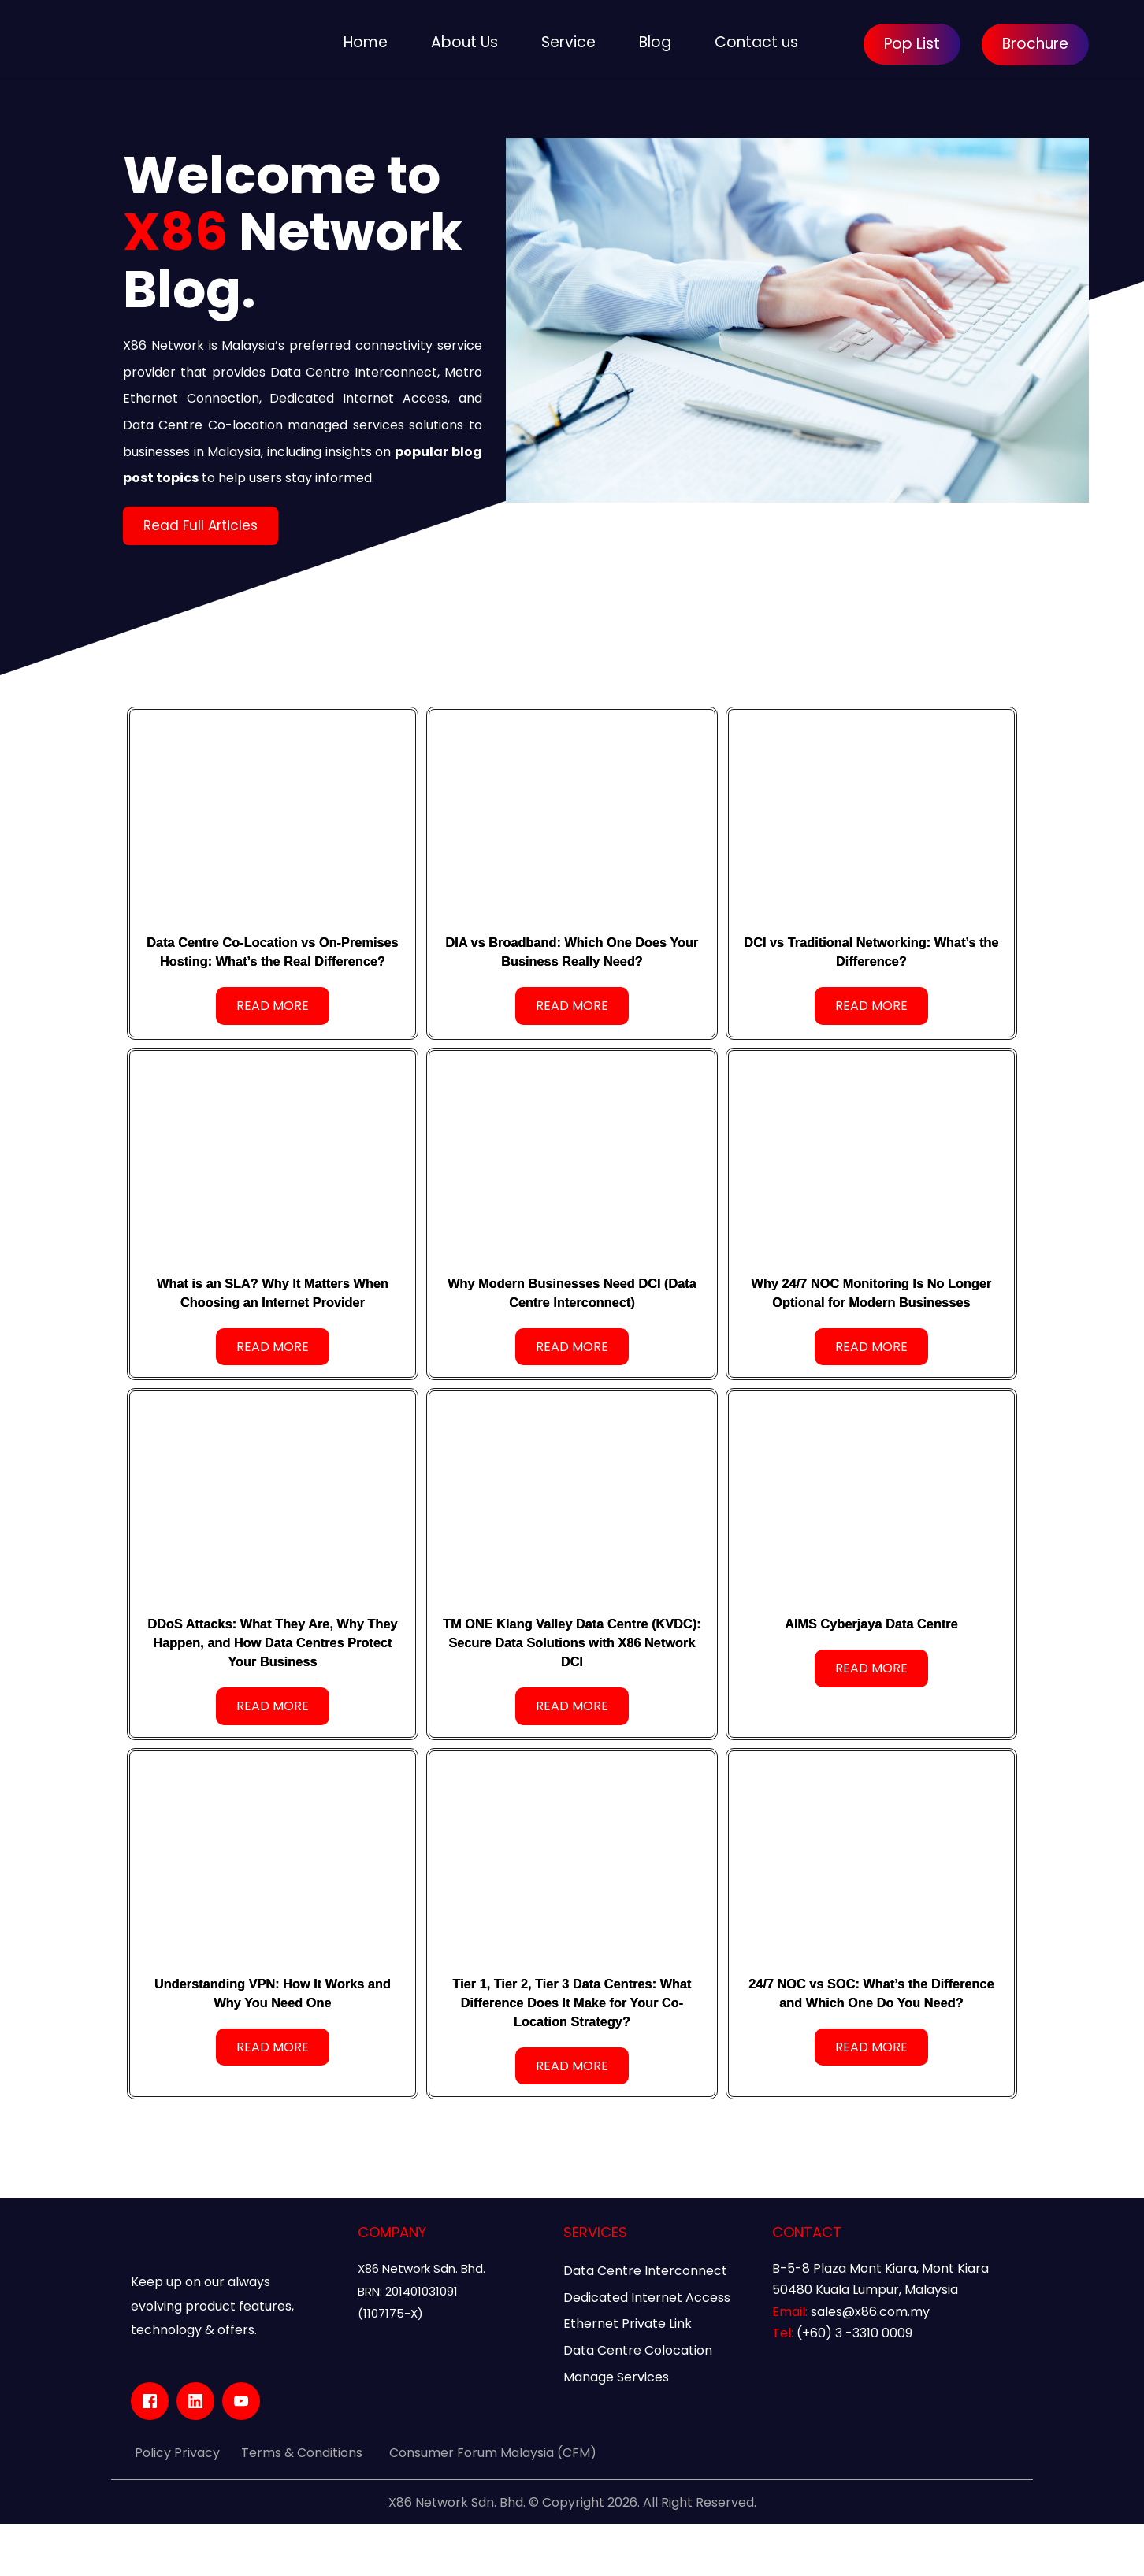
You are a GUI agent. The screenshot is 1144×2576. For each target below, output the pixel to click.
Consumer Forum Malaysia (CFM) (492, 2505)
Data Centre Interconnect (645, 2323)
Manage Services (616, 2429)
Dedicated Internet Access (646, 2349)
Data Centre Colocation (637, 2402)
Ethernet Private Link (627, 2375)
